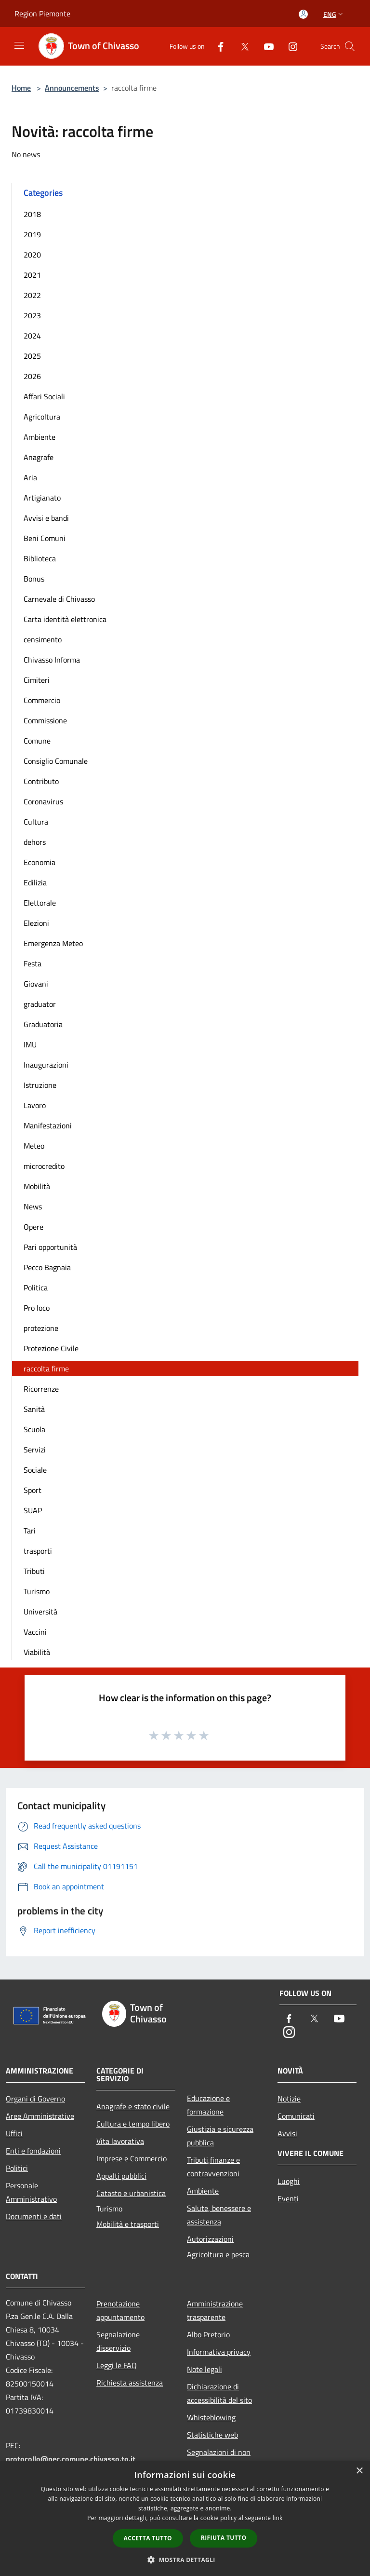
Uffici (14, 2133)
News (33, 1206)
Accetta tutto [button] (148, 2538)
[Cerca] (350, 46)
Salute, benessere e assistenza (219, 2214)
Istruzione (40, 1085)
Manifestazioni (48, 1125)
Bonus (34, 578)
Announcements (72, 88)
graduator (40, 1004)
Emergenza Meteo (53, 943)
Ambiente (39, 437)
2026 (32, 376)
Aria (30, 477)
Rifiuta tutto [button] (224, 2538)
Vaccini (35, 1632)
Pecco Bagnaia (47, 1267)
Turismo (37, 1591)
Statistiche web (212, 2434)
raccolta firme (46, 1368)
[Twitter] (241, 46)
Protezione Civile (51, 1348)
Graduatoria (43, 1024)
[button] (185, 2559)
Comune (37, 740)
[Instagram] (289, 46)
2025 (32, 356)
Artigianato (42, 497)
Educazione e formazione (208, 2104)
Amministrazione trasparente (215, 2310)
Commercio (42, 700)
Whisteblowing (211, 2417)
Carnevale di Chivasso (59, 599)
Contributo (41, 781)
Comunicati (296, 2116)
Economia (39, 862)
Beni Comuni (45, 538)
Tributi (34, 1571)
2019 (32, 234)
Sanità (34, 1409)
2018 (32, 214)
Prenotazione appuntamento (120, 2310)
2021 (32, 275)
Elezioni (36, 923)
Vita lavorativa (120, 2141)
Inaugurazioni (46, 1065)
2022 (32, 295)
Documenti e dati (34, 2216)
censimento (43, 639)
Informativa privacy (219, 2352)
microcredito (44, 1166)
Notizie (289, 2098)
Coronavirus (43, 801)
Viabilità (37, 1652)
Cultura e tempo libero (133, 2123)
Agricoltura (42, 416)
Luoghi (289, 2181)
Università (40, 1611)
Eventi (288, 2198)
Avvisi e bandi (46, 518)
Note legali (204, 2369)
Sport (32, 1490)
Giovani (36, 984)
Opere (33, 1227)
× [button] (359, 2471)
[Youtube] (265, 46)
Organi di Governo (35, 2098)
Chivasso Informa (52, 659)
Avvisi (287, 2133)
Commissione (45, 720)
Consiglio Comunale (56, 761)
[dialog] (185, 2518)
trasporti (38, 1551)
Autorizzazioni (210, 2239)
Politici (17, 2168)
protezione (41, 1328)
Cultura (36, 821)
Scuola (34, 1429)
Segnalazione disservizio (118, 2341)
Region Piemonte (42, 13)
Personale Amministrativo (31, 2192)
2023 (32, 315)
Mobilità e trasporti (127, 2224)
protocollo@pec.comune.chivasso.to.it (70, 2459)
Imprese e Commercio (131, 2158)
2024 (32, 335)
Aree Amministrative (40, 2116)
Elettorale (40, 902)
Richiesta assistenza (129, 2382)
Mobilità (37, 1186)
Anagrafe (38, 457)
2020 (32, 254)
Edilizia (35, 882)
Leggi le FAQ (116, 2365)
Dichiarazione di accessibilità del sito (219, 2393)
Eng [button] (334, 14)
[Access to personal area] (303, 14)
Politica (36, 1287)
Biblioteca (40, 558)
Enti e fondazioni (33, 2150)
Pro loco (37, 1308)
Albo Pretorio (208, 2334)
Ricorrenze (41, 1389)
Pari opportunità (50, 1247)
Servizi (35, 1449)
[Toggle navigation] (19, 45)
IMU (30, 1044)
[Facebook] (216, 46)
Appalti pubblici (121, 2176)
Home (21, 88)
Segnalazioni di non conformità (219, 2458)
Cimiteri (37, 680)
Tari (30, 1530)
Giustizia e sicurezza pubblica (220, 2135)
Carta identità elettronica (65, 619)
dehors (35, 842)
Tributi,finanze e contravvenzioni (213, 2166)
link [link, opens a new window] (278, 2518)
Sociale (35, 1470)
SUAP (33, 1510)
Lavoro (35, 1105)
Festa (32, 963)
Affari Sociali (44, 396)
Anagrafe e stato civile (133, 2106)
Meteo (34, 1146)
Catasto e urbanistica (131, 2193)
